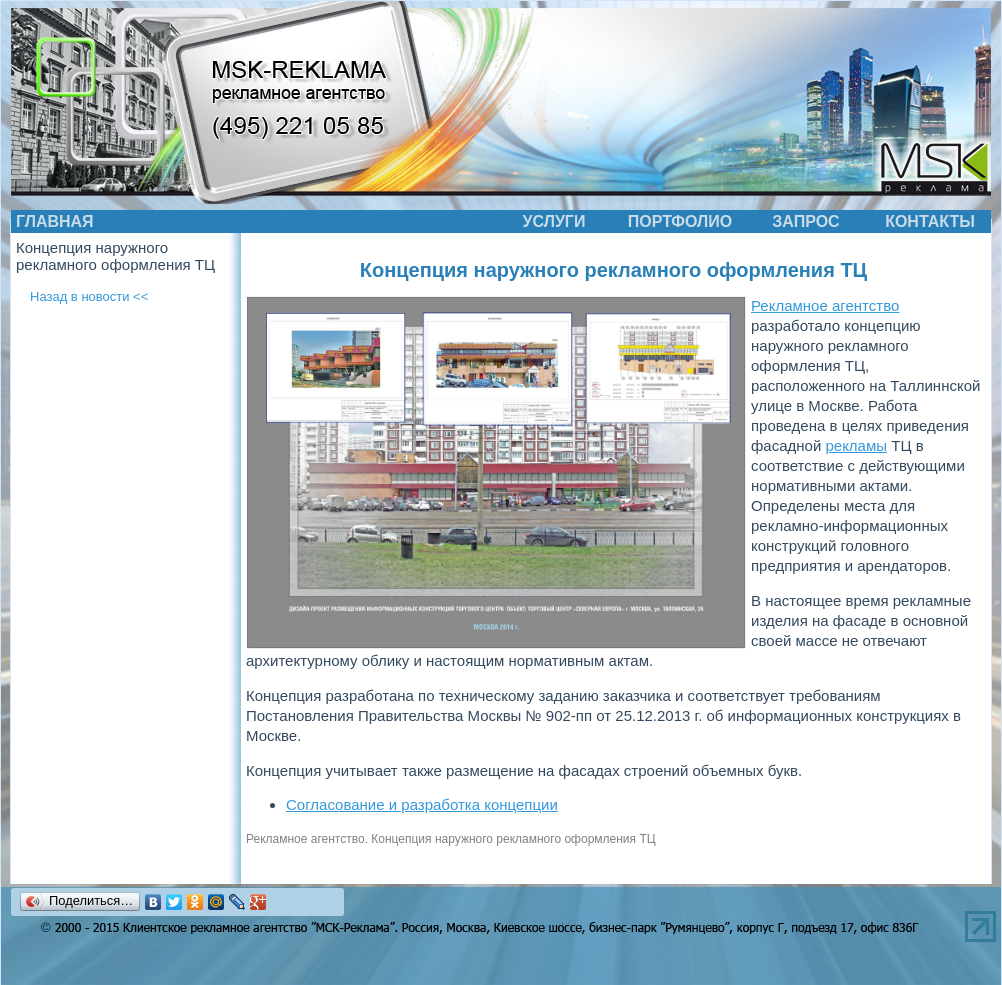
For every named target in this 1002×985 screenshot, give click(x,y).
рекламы (856, 445)
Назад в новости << (89, 296)
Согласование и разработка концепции (422, 804)
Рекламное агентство (825, 305)
